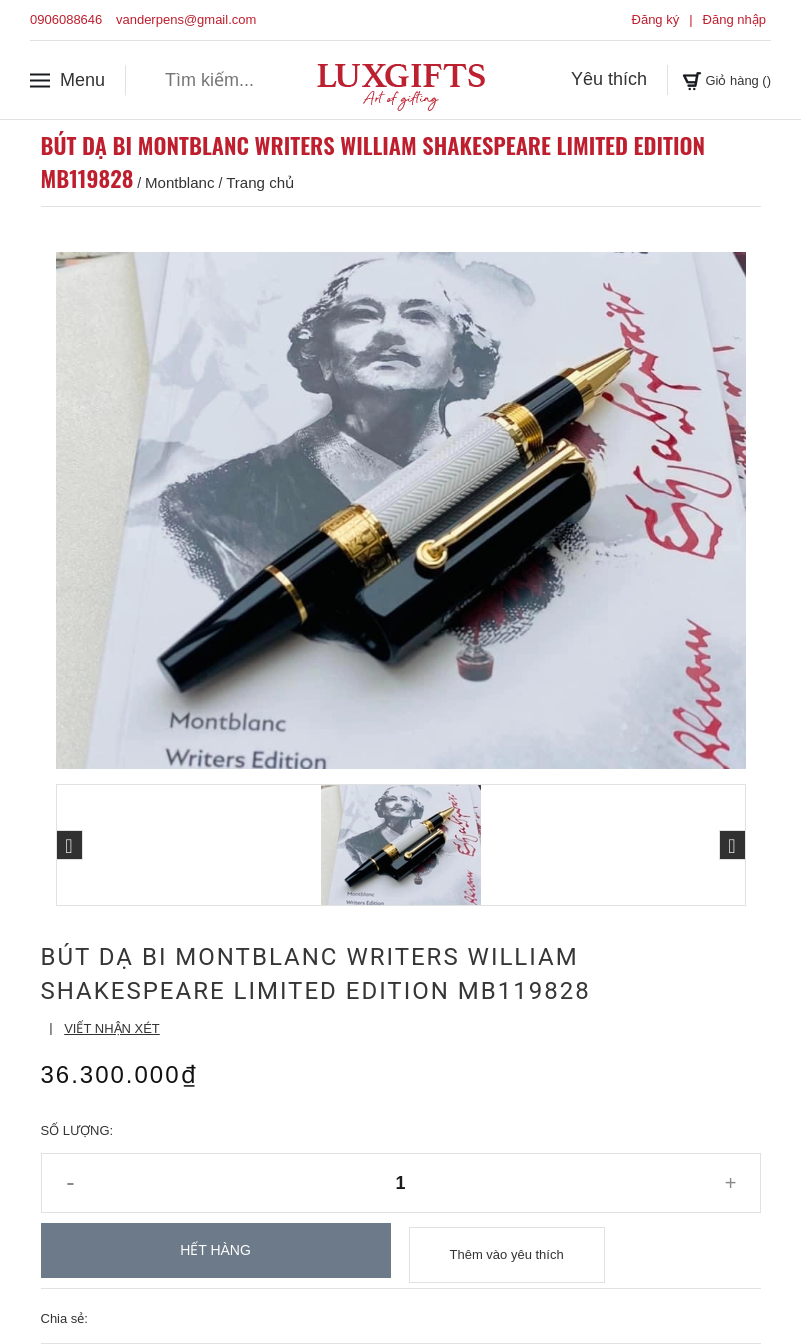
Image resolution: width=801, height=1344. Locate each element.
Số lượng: (77, 1130)
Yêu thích (582, 79)
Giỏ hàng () (713, 79)
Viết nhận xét (112, 1028)
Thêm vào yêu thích (507, 1250)
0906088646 (66, 19)
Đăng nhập (734, 19)
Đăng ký (656, 19)
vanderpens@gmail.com (186, 19)
